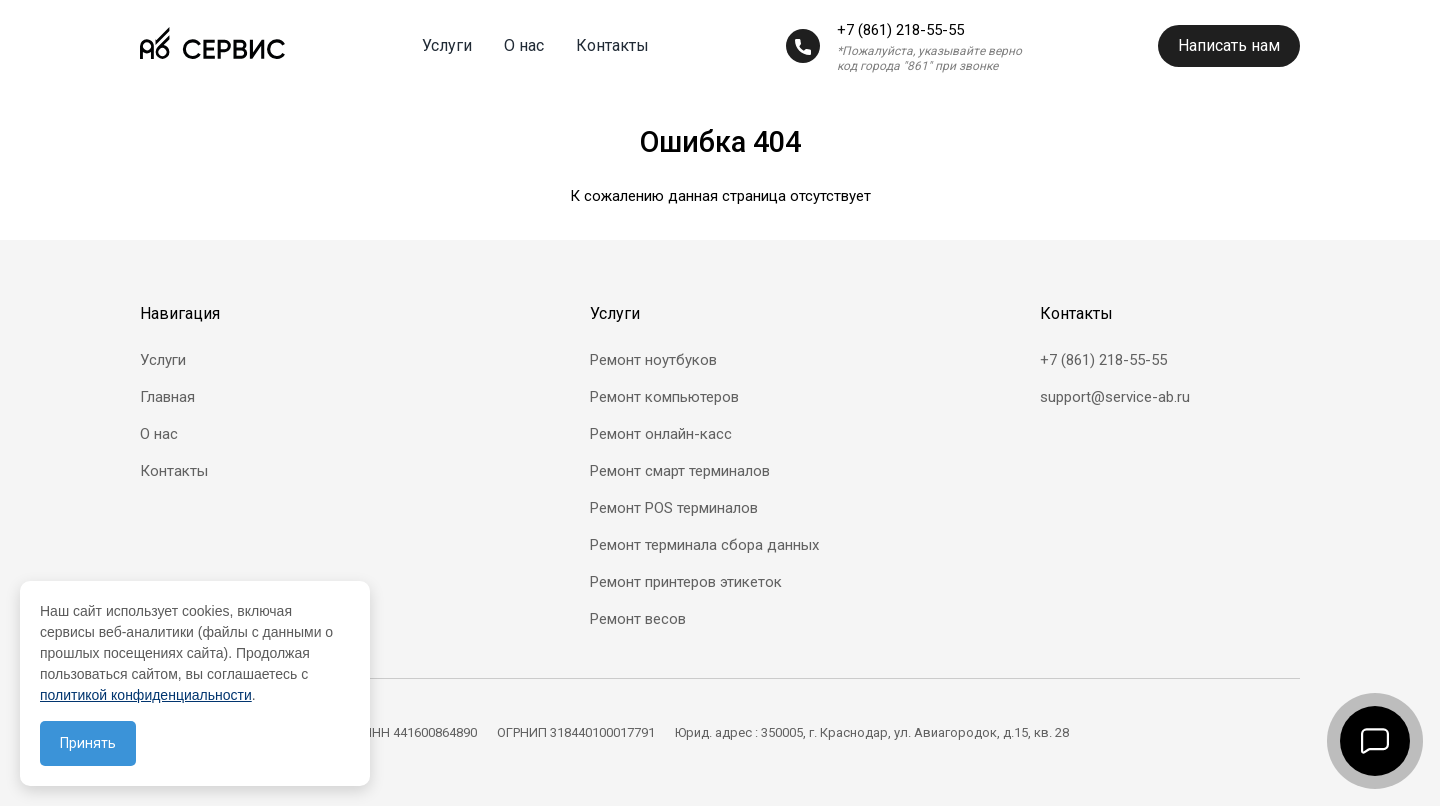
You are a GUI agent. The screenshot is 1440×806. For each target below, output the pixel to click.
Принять (88, 743)
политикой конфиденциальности (146, 695)
